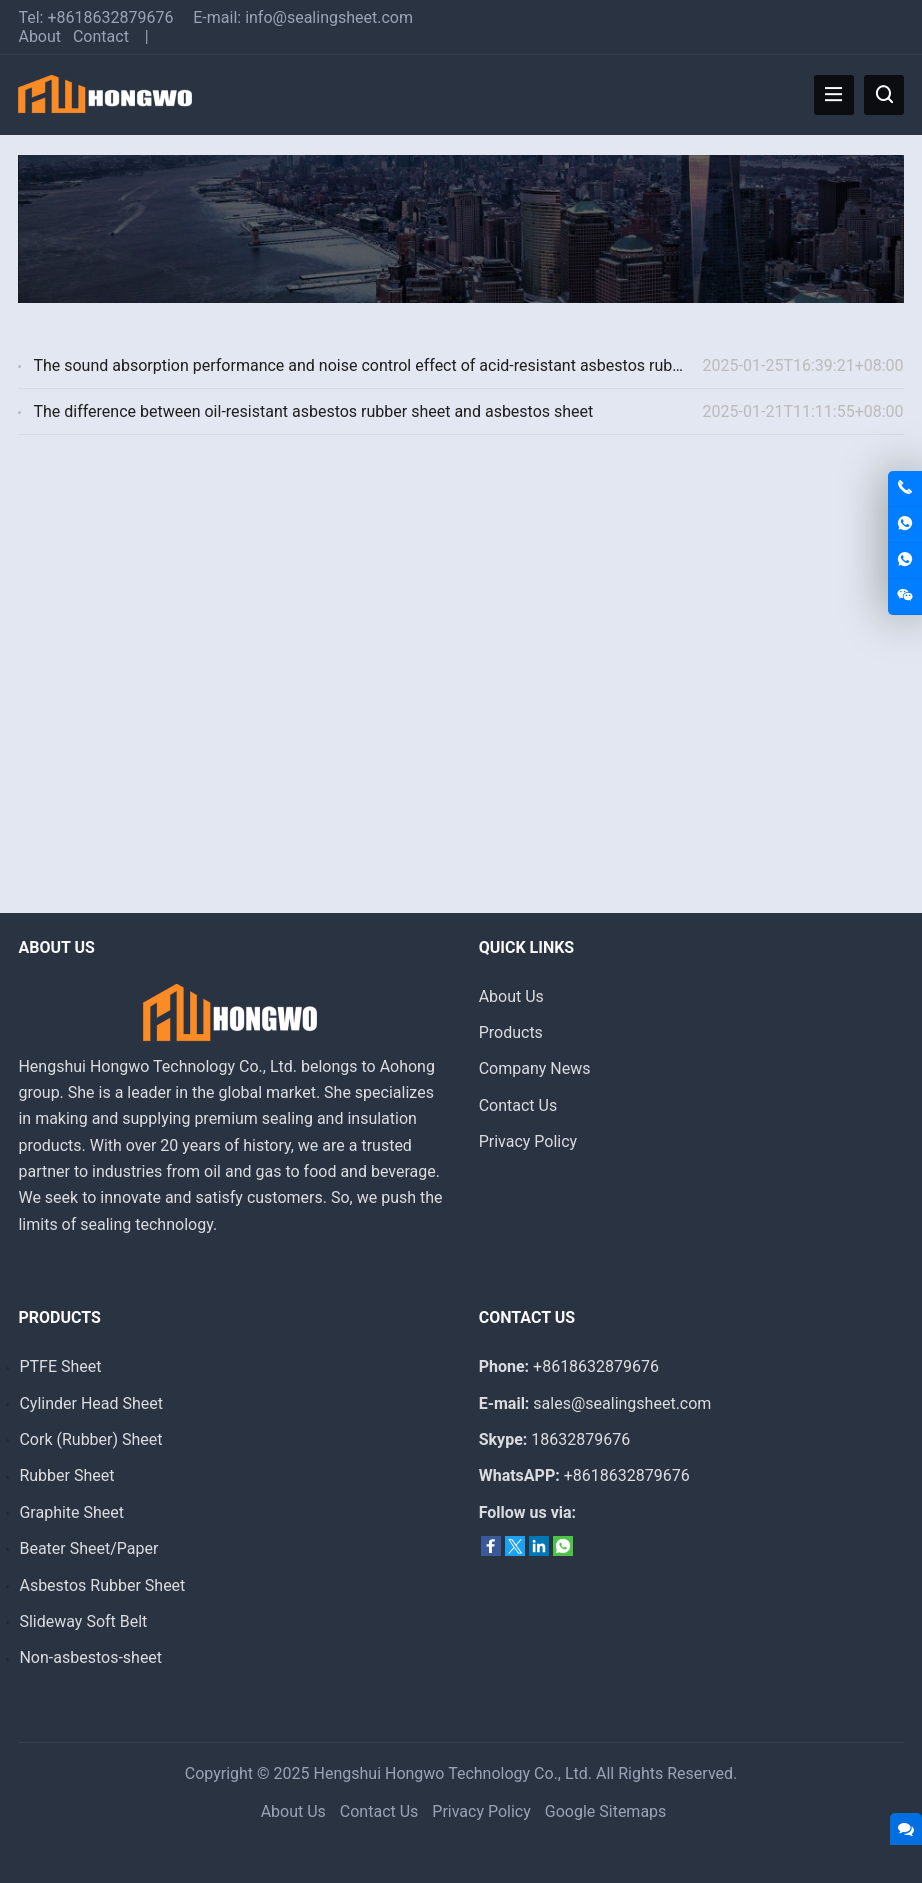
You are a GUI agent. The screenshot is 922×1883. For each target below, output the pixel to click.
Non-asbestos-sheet (90, 1657)
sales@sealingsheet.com (622, 1403)
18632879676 (580, 1439)
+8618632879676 (110, 17)
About (39, 36)
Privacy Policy (528, 1141)
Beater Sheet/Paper (88, 1548)
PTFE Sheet (60, 1366)
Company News (535, 1068)
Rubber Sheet (66, 1475)
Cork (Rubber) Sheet (90, 1439)
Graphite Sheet (71, 1512)
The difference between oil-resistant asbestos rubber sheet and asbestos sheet (313, 411)
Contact (101, 36)
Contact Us (518, 1105)
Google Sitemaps (606, 1811)
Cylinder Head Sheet (91, 1403)
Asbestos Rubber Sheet (102, 1585)
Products (511, 1032)
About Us (511, 996)
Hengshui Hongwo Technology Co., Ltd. (453, 1773)
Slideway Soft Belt (83, 1621)
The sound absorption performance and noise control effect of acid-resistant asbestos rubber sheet (385, 365)
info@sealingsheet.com (329, 17)
